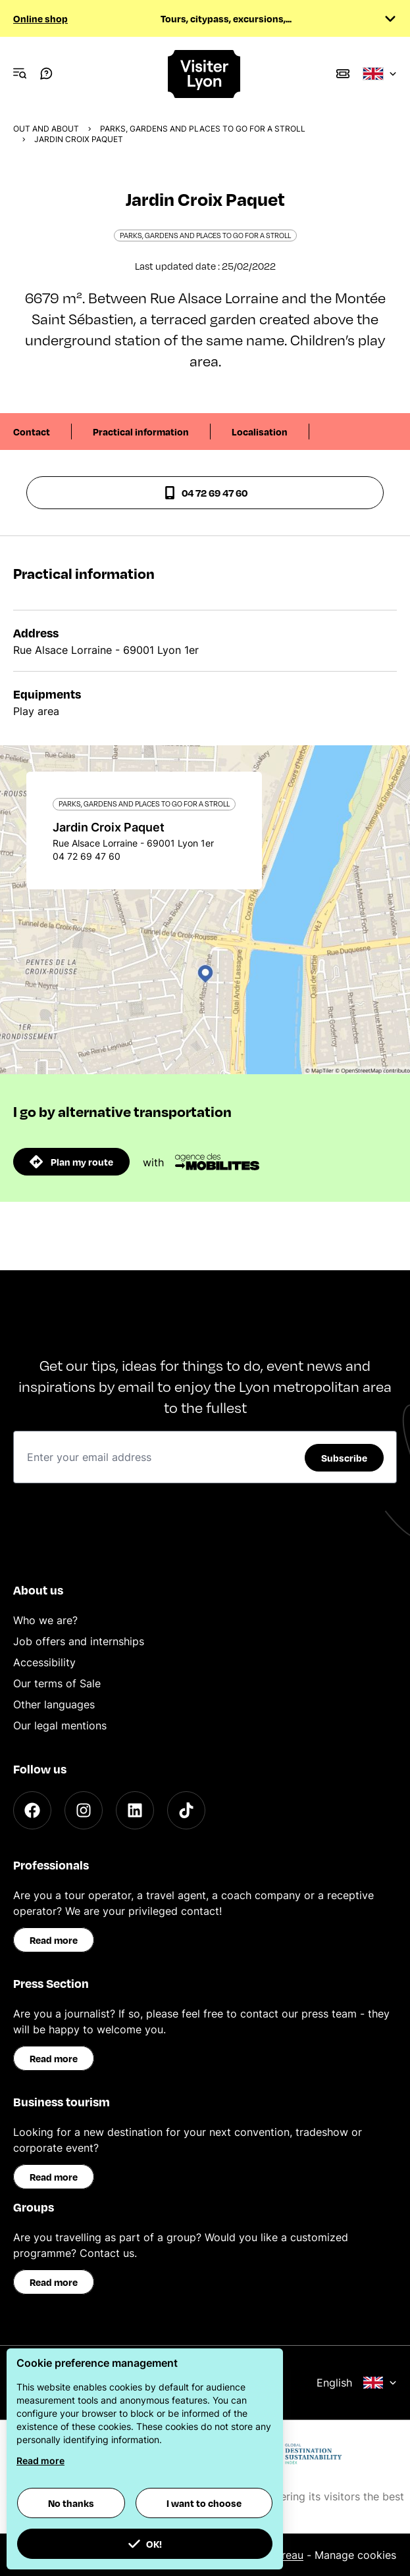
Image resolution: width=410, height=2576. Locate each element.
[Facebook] (32, 1810)
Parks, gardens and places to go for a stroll (202, 129)
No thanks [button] (71, 2503)
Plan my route (71, 1161)
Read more (54, 1939)
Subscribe (344, 1457)
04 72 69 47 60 (205, 492)
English (357, 2382)
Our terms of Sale (57, 1683)
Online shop (40, 18)
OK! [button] (145, 2543)
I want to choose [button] (204, 2503)
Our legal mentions (60, 1725)
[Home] (205, 74)
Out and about (46, 129)
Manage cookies (355, 2555)
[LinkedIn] (135, 1810)
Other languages (54, 1704)
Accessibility (44, 1662)
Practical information (141, 431)
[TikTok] (186, 1810)
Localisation (260, 431)
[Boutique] (342, 73)
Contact (31, 431)
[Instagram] (83, 1810)
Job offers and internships (78, 1641)
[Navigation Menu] (19, 74)
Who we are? (45, 1620)
